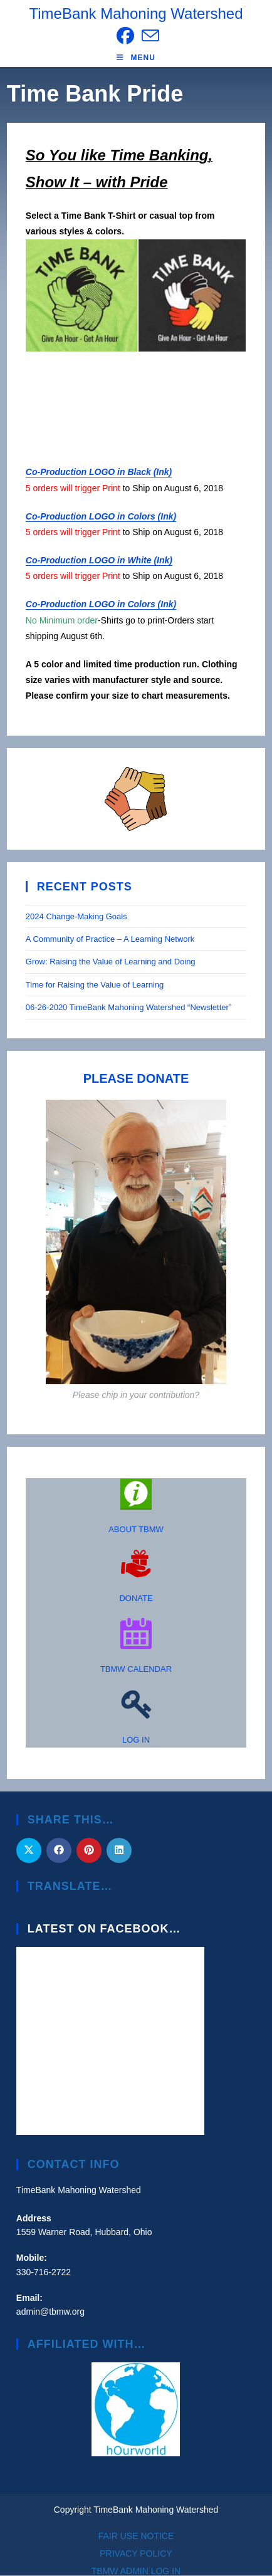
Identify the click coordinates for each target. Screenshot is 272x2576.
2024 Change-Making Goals (76, 916)
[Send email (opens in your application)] (148, 35)
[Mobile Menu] (136, 57)
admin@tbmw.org (50, 2312)
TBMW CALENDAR (136, 1669)
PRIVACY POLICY (136, 2553)
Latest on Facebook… (104, 1928)
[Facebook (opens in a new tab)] (125, 35)
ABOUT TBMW (136, 1529)
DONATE (135, 1598)
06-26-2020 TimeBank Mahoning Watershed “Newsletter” (128, 1007)
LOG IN (136, 1739)
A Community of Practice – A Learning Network (110, 939)
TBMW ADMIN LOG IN (136, 2571)
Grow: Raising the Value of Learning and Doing (111, 961)
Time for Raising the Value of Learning (96, 984)
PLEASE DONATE (136, 1078)
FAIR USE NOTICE (136, 2536)
